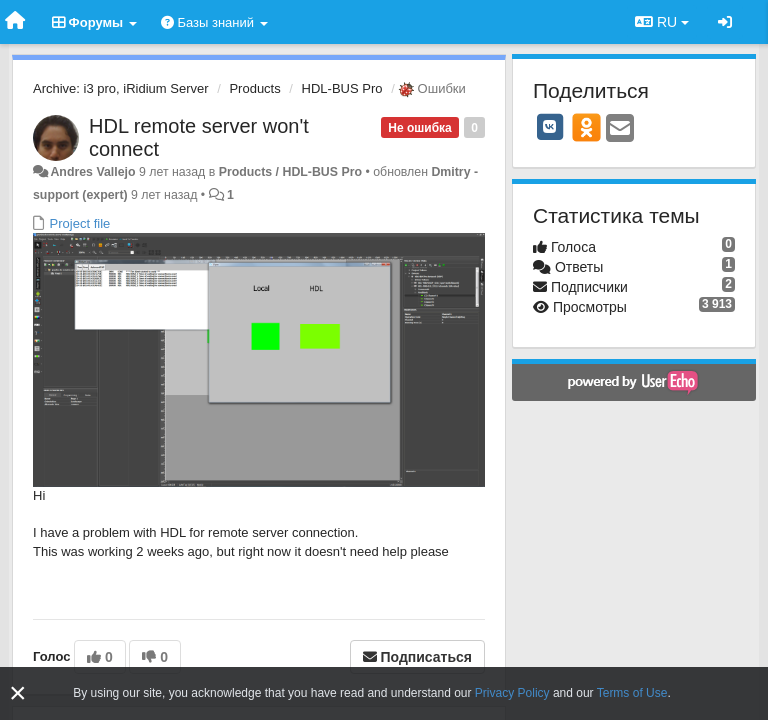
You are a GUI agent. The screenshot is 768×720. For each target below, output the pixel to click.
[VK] (550, 127)
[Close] (18, 693)
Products (254, 88)
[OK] (586, 127)
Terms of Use (632, 693)
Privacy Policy (512, 693)
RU (662, 22)
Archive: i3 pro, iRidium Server (121, 88)
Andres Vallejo (92, 172)
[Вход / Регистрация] (725, 22)
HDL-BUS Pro (342, 88)
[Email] (620, 129)
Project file (78, 223)
